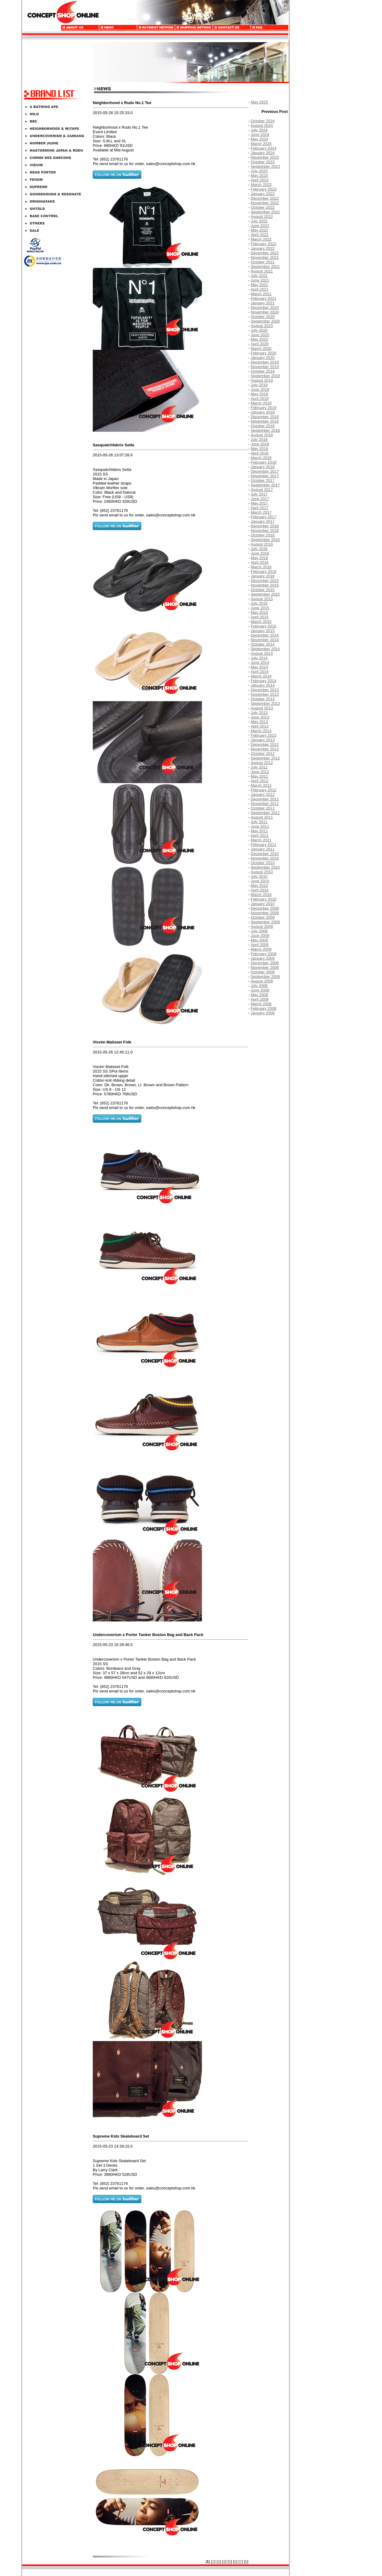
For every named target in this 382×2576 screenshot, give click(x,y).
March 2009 (261, 949)
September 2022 (265, 212)
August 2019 (262, 380)
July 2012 (259, 767)
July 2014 (259, 658)
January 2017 (263, 521)
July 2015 (259, 603)
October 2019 (263, 371)
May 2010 (259, 885)
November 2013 (265, 694)
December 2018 (265, 416)
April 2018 (260, 453)
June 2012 (260, 771)
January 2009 (263, 958)
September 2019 (265, 376)
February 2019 (263, 407)
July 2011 (259, 822)
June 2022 (260, 225)
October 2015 (263, 589)
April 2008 (260, 999)
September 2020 (265, 321)
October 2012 (263, 753)
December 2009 (265, 908)
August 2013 (262, 708)
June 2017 (260, 498)
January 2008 (263, 1013)
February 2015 (263, 626)
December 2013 (265, 690)
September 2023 (265, 166)
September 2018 (265, 430)
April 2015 (260, 617)
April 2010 (260, 890)
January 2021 (263, 303)
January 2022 (263, 248)
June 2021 (260, 280)
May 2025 (259, 102)
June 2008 (260, 990)
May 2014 (259, 667)
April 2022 (260, 234)
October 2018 (263, 426)
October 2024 (263, 121)
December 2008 (265, 963)
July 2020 (259, 330)
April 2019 (260, 398)
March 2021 (261, 294)
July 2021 (259, 275)
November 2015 (265, 585)
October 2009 (263, 917)
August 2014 (262, 653)
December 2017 (265, 471)
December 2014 (265, 635)
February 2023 (263, 189)
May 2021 (259, 284)
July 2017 (259, 494)
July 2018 (259, 439)
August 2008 (262, 981)
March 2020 (261, 348)
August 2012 (262, 762)
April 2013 (260, 726)
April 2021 (260, 289)
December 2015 (265, 580)
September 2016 (265, 539)
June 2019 (260, 389)
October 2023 (263, 162)
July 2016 (259, 548)
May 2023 (259, 175)
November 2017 (265, 476)
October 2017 (263, 480)
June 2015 (260, 608)
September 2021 (265, 266)
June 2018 (260, 444)
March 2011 (261, 840)
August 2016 (262, 544)
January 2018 (263, 467)
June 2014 (260, 662)
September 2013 (265, 703)
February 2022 (263, 244)
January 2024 (263, 152)
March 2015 (261, 621)
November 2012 (265, 749)
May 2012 (259, 776)
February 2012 (263, 790)
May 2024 (259, 139)
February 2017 (263, 517)
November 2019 (265, 366)
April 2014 (260, 671)
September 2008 (265, 976)
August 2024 (262, 125)
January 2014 (263, 685)
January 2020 (263, 357)
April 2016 (260, 562)
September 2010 (265, 867)
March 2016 (261, 567)
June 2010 (260, 881)
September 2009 (265, 922)
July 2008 (259, 985)
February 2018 (263, 462)
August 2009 (262, 926)
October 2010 (263, 862)
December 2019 (265, 362)
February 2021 (263, 298)
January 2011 (263, 849)
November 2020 (265, 312)
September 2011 (265, 812)
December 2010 (265, 853)
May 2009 (259, 940)
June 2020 (260, 335)
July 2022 (259, 221)
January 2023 (263, 193)
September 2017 (265, 485)
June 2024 (260, 134)
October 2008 (263, 972)
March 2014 (261, 676)
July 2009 (259, 931)
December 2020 (265, 307)
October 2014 (263, 644)
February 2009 (263, 954)
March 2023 (261, 184)
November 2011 (265, 803)
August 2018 (262, 435)
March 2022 (261, 239)
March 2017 (261, 512)
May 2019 (259, 394)
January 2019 (263, 412)
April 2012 (260, 781)
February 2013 (263, 735)
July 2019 (259, 385)
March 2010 (261, 894)
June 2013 (260, 717)
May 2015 (259, 612)
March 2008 (261, 1004)
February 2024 (263, 148)
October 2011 (263, 808)
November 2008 (265, 967)
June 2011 (260, 826)
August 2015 (262, 599)
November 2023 (265, 157)
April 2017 (260, 507)
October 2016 (263, 535)
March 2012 (261, 785)
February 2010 (263, 899)
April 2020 (260, 344)
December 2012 (265, 744)
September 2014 (265, 649)
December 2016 (265, 526)
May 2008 (259, 994)
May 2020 (259, 339)
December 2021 (265, 253)
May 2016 (259, 558)
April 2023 (260, 180)
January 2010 (263, 903)
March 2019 (261, 403)
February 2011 (263, 844)
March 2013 (261, 731)
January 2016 (263, 576)
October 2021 (263, 262)
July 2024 (259, 130)
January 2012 (263, 794)
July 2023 (259, 171)
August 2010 (262, 872)
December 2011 (265, 799)
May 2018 (259, 448)
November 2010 (265, 858)
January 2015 (263, 630)
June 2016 (260, 553)
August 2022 (262, 216)
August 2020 (262, 325)
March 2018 (261, 457)
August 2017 (262, 489)
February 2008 (263, 1008)
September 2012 (265, 758)
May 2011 (259, 831)
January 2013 (263, 740)
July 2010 (259, 876)
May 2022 (259, 230)
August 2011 (262, 817)
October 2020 (263, 316)
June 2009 (260, 935)
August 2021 (262, 271)
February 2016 (263, 571)
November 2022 (265, 203)
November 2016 (265, 530)
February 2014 (263, 680)
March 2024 (261, 143)
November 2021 (265, 257)
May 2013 (259, 721)
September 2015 (265, 594)
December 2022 (265, 198)
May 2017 (259, 503)
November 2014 (265, 639)
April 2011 (260, 835)
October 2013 (263, 699)
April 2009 (260, 944)
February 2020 (263, 353)
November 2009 (265, 913)
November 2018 (265, 421)
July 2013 (259, 712)
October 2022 (263, 207)
